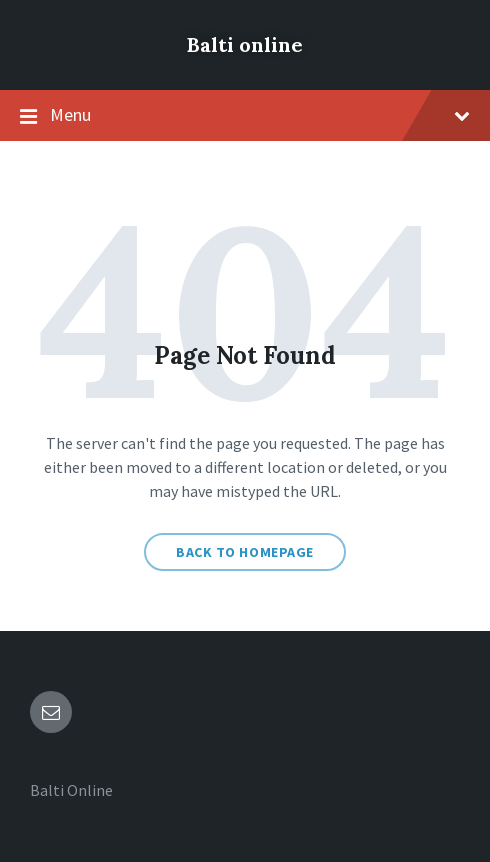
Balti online (245, 44)
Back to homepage (245, 552)
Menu (245, 116)
